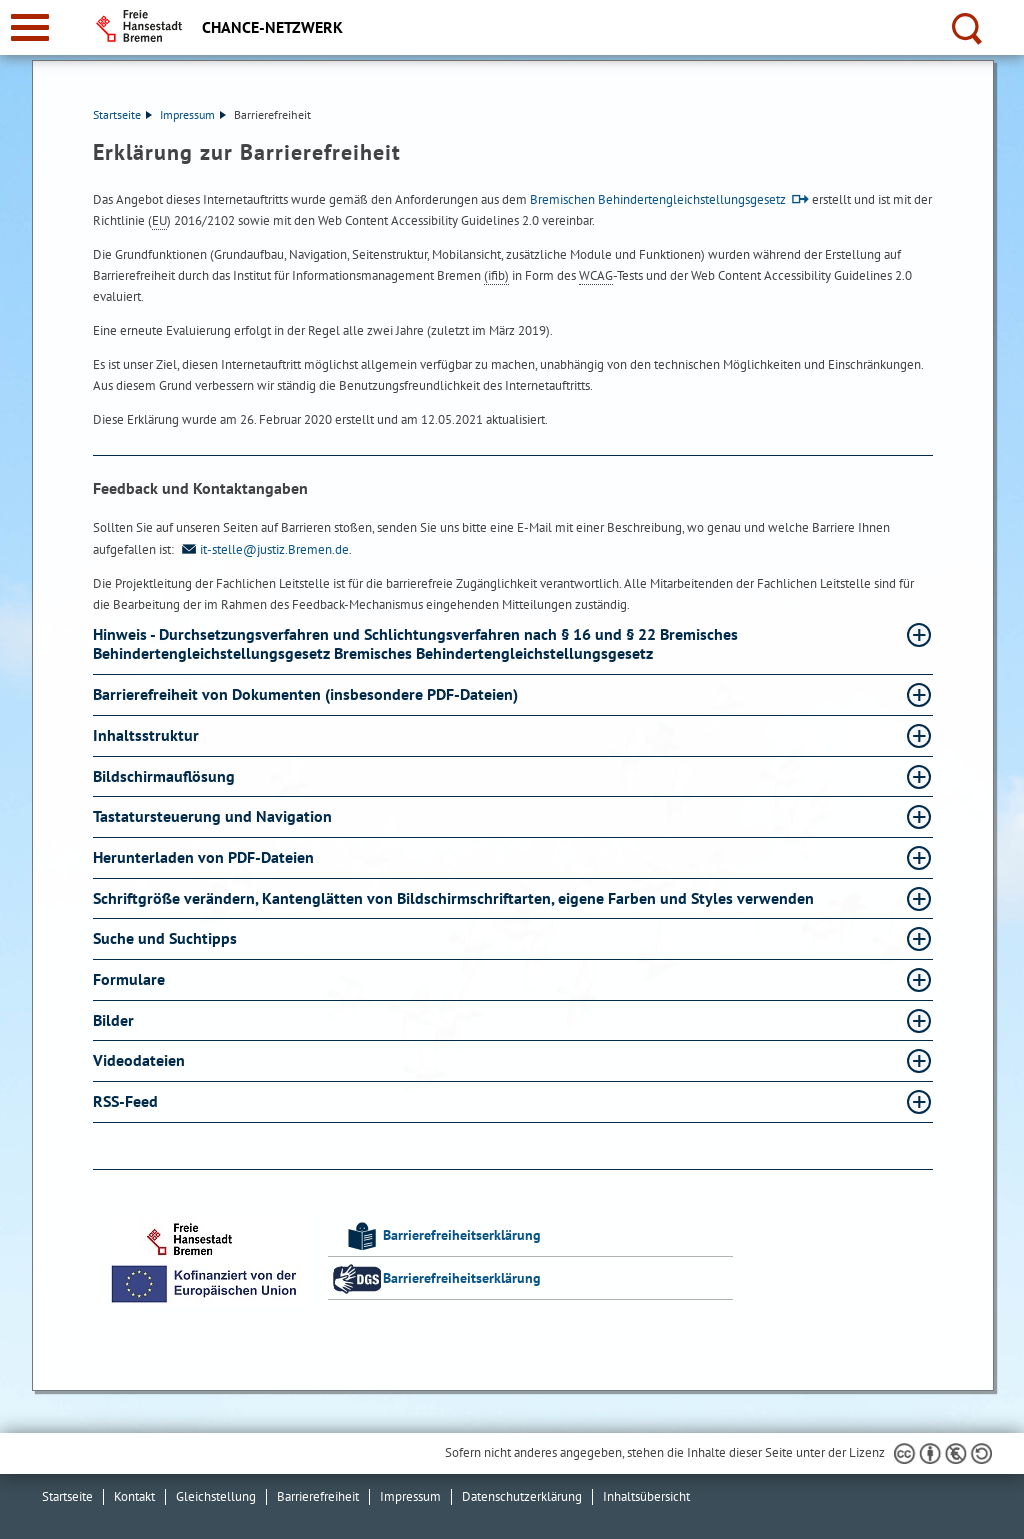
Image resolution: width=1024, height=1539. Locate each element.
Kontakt (134, 1496)
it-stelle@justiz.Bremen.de (263, 549)
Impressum (193, 114)
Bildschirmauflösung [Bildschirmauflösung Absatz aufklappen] (166, 776)
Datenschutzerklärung (522, 1496)
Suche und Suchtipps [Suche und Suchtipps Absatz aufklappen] (167, 938)
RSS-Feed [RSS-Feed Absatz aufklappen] (127, 1101)
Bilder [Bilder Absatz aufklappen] (115, 1020)
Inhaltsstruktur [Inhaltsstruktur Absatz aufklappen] (148, 735)
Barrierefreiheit (318, 1496)
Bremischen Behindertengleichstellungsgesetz (658, 199)
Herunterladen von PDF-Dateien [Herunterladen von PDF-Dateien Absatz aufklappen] (205, 857)
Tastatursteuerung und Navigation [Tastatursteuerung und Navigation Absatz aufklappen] (214, 816)
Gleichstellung (216, 1496)
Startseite (122, 114)
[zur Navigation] (30, 27)
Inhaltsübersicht (646, 1496)
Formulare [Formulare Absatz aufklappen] (131, 979)
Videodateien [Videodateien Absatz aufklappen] (141, 1060)
